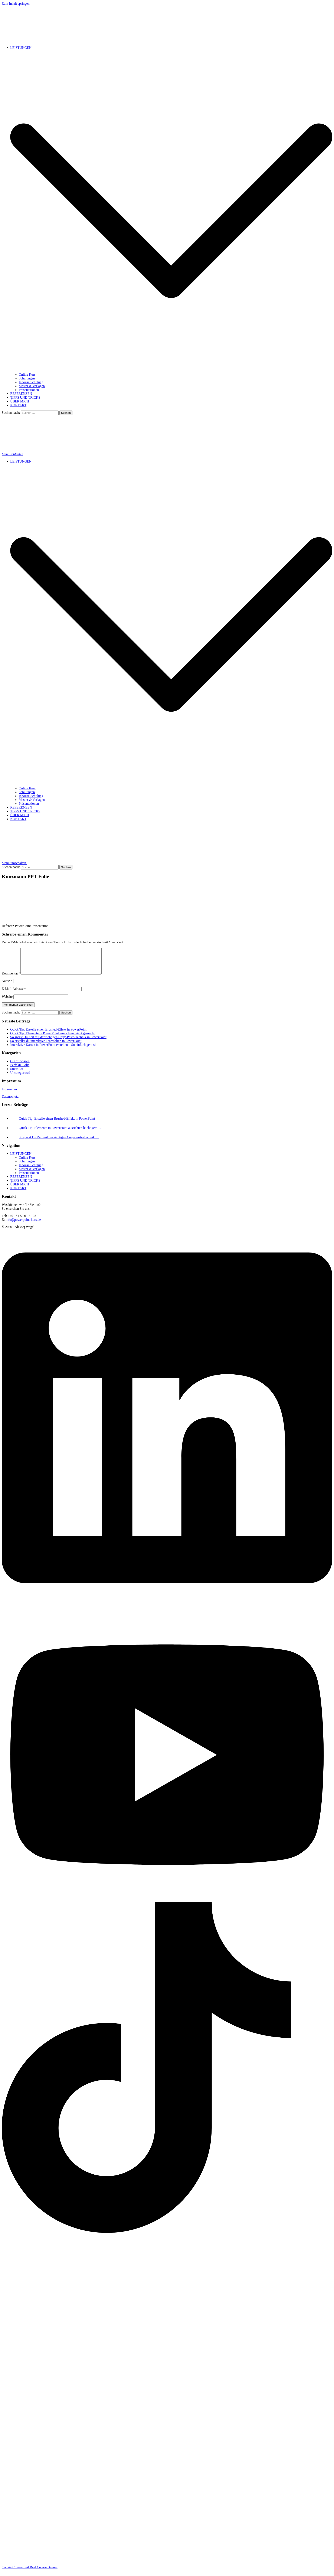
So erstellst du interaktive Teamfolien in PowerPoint (46, 1046)
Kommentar (11, 978)
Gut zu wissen (20, 1066)
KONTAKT (18, 405)
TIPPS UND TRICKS (25, 397)
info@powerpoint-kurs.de (23, 1225)
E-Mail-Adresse (14, 994)
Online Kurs (27, 374)
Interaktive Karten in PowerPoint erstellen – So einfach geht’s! (53, 1050)
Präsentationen (29, 390)
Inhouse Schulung (31, 382)
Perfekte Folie (19, 1070)
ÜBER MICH (19, 401)
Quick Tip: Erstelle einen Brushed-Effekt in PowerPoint (48, 1034)
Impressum (9, 1094)
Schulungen (27, 378)
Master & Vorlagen (32, 386)
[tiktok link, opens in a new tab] (167, 2237)
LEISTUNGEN (21, 47)
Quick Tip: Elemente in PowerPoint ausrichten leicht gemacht (52, 1038)
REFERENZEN (21, 393)
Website (7, 1001)
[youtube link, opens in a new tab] (167, 1905)
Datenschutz (10, 1101)
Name (7, 986)
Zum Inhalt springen (16, 3)
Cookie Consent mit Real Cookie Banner (30, 2572)
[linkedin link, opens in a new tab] (167, 1611)
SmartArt (16, 1074)
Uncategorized (20, 1078)
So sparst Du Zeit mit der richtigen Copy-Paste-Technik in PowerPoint (58, 1042)
